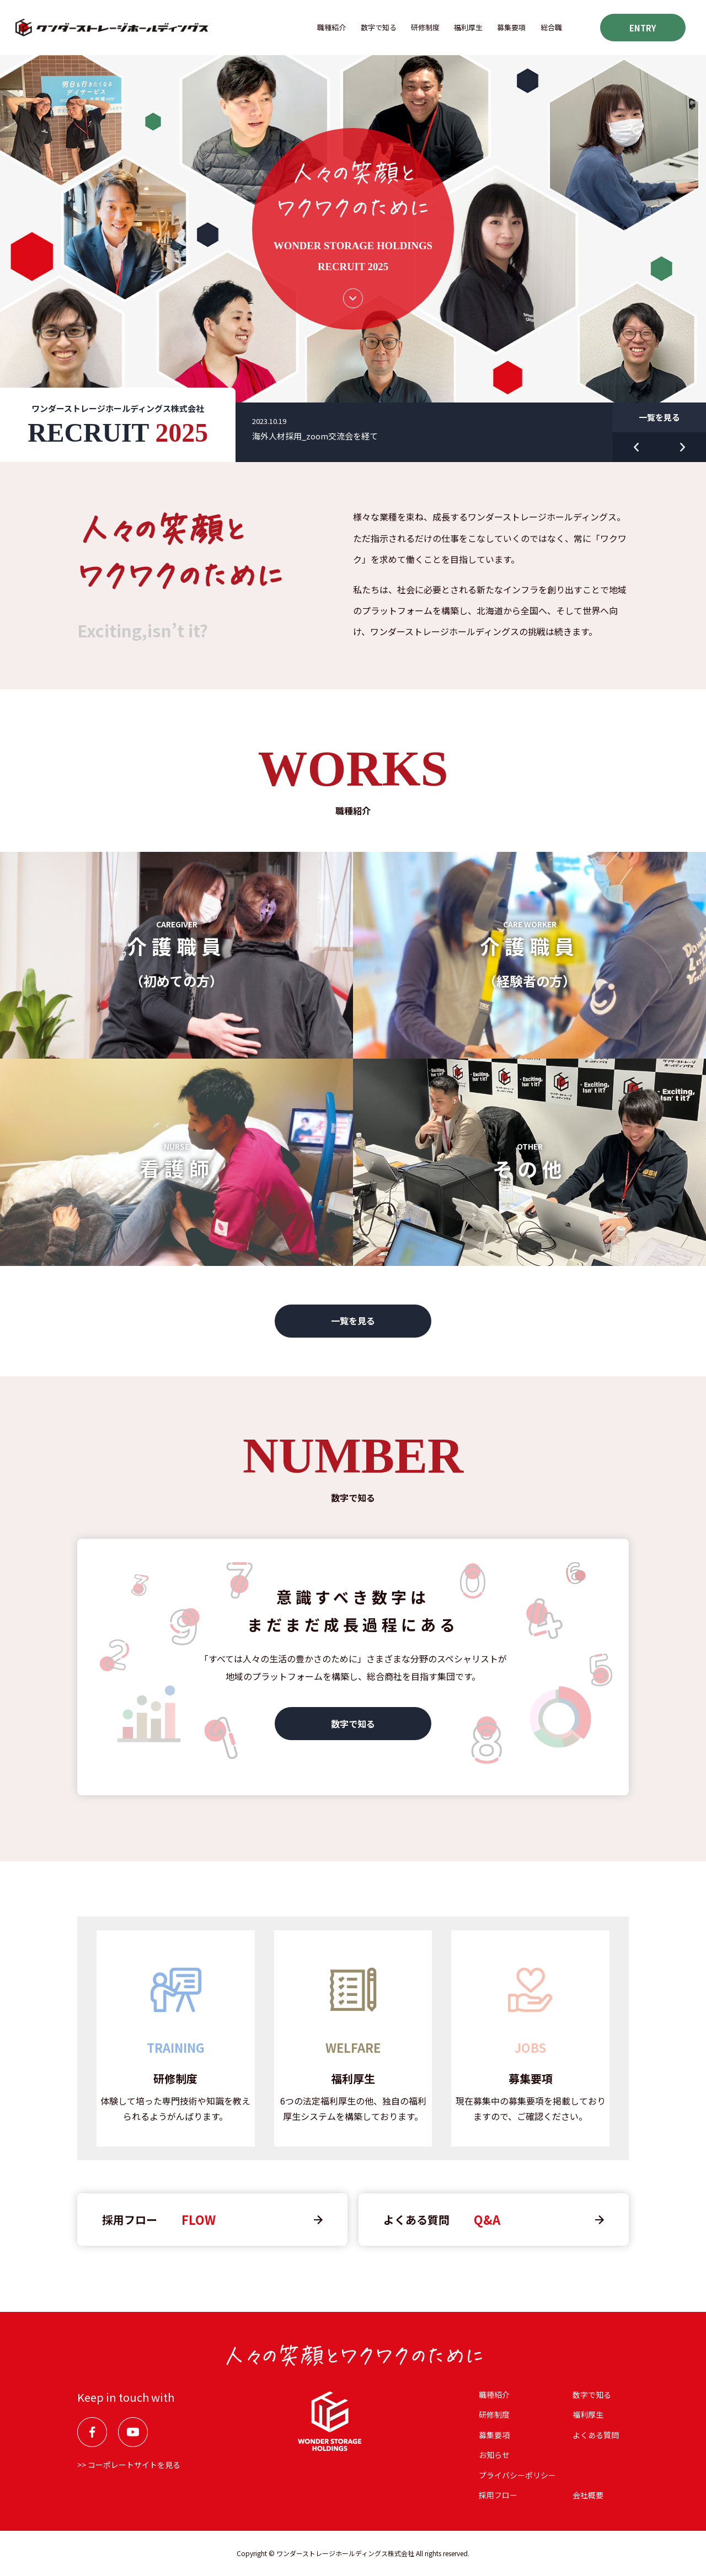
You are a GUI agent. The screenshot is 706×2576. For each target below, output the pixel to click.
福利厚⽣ (468, 27)
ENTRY (642, 28)
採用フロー (498, 2494)
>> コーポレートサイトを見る (128, 2464)
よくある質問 (596, 2434)
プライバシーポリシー (517, 2475)
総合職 (551, 27)
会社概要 (588, 2494)
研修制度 (425, 27)
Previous (636, 447)
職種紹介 (331, 27)
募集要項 (511, 27)
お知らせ (494, 2454)
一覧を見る (659, 417)
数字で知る (379, 27)
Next (683, 447)
